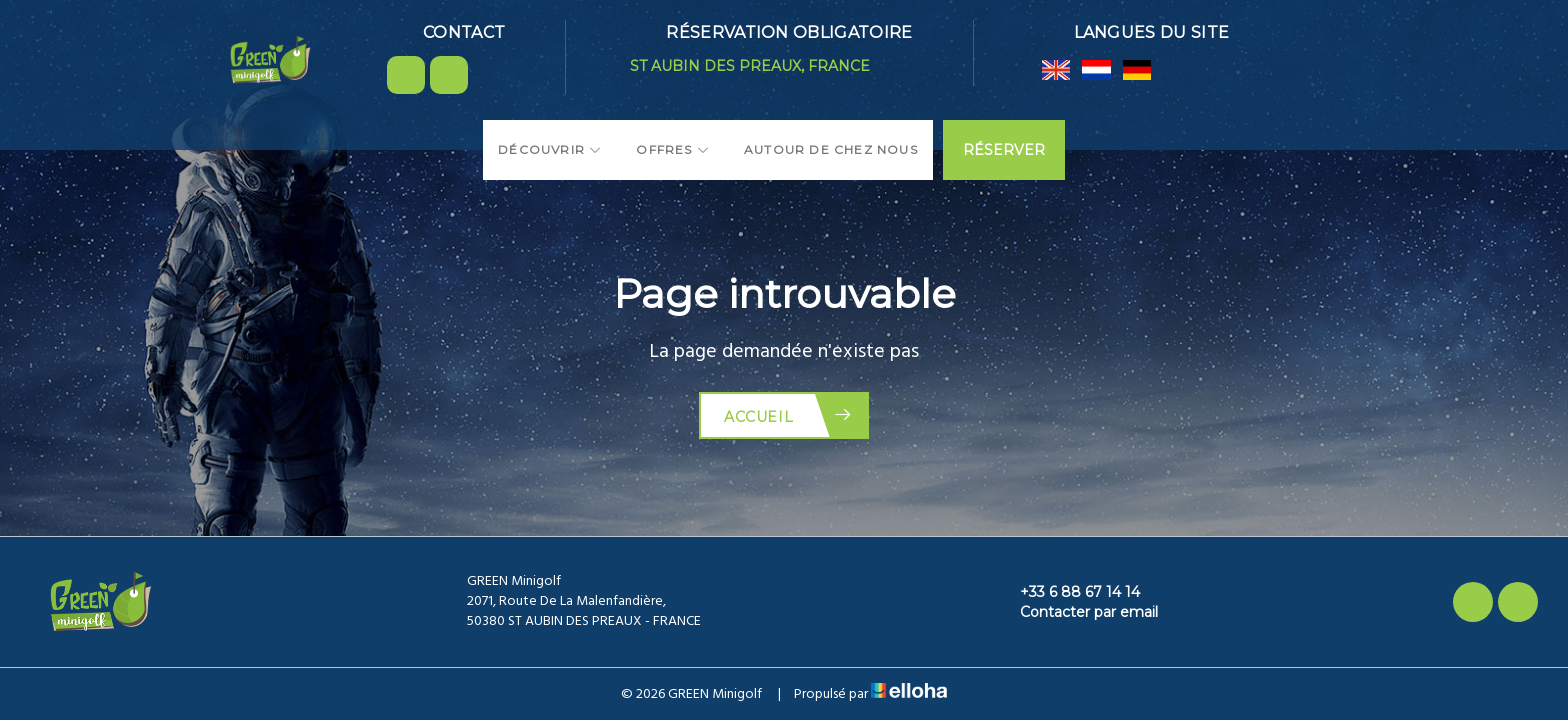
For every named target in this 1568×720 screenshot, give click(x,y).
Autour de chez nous (831, 149)
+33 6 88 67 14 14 (1068, 592)
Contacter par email (1077, 612)
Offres (673, 149)
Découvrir (550, 149)
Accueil (788, 415)
